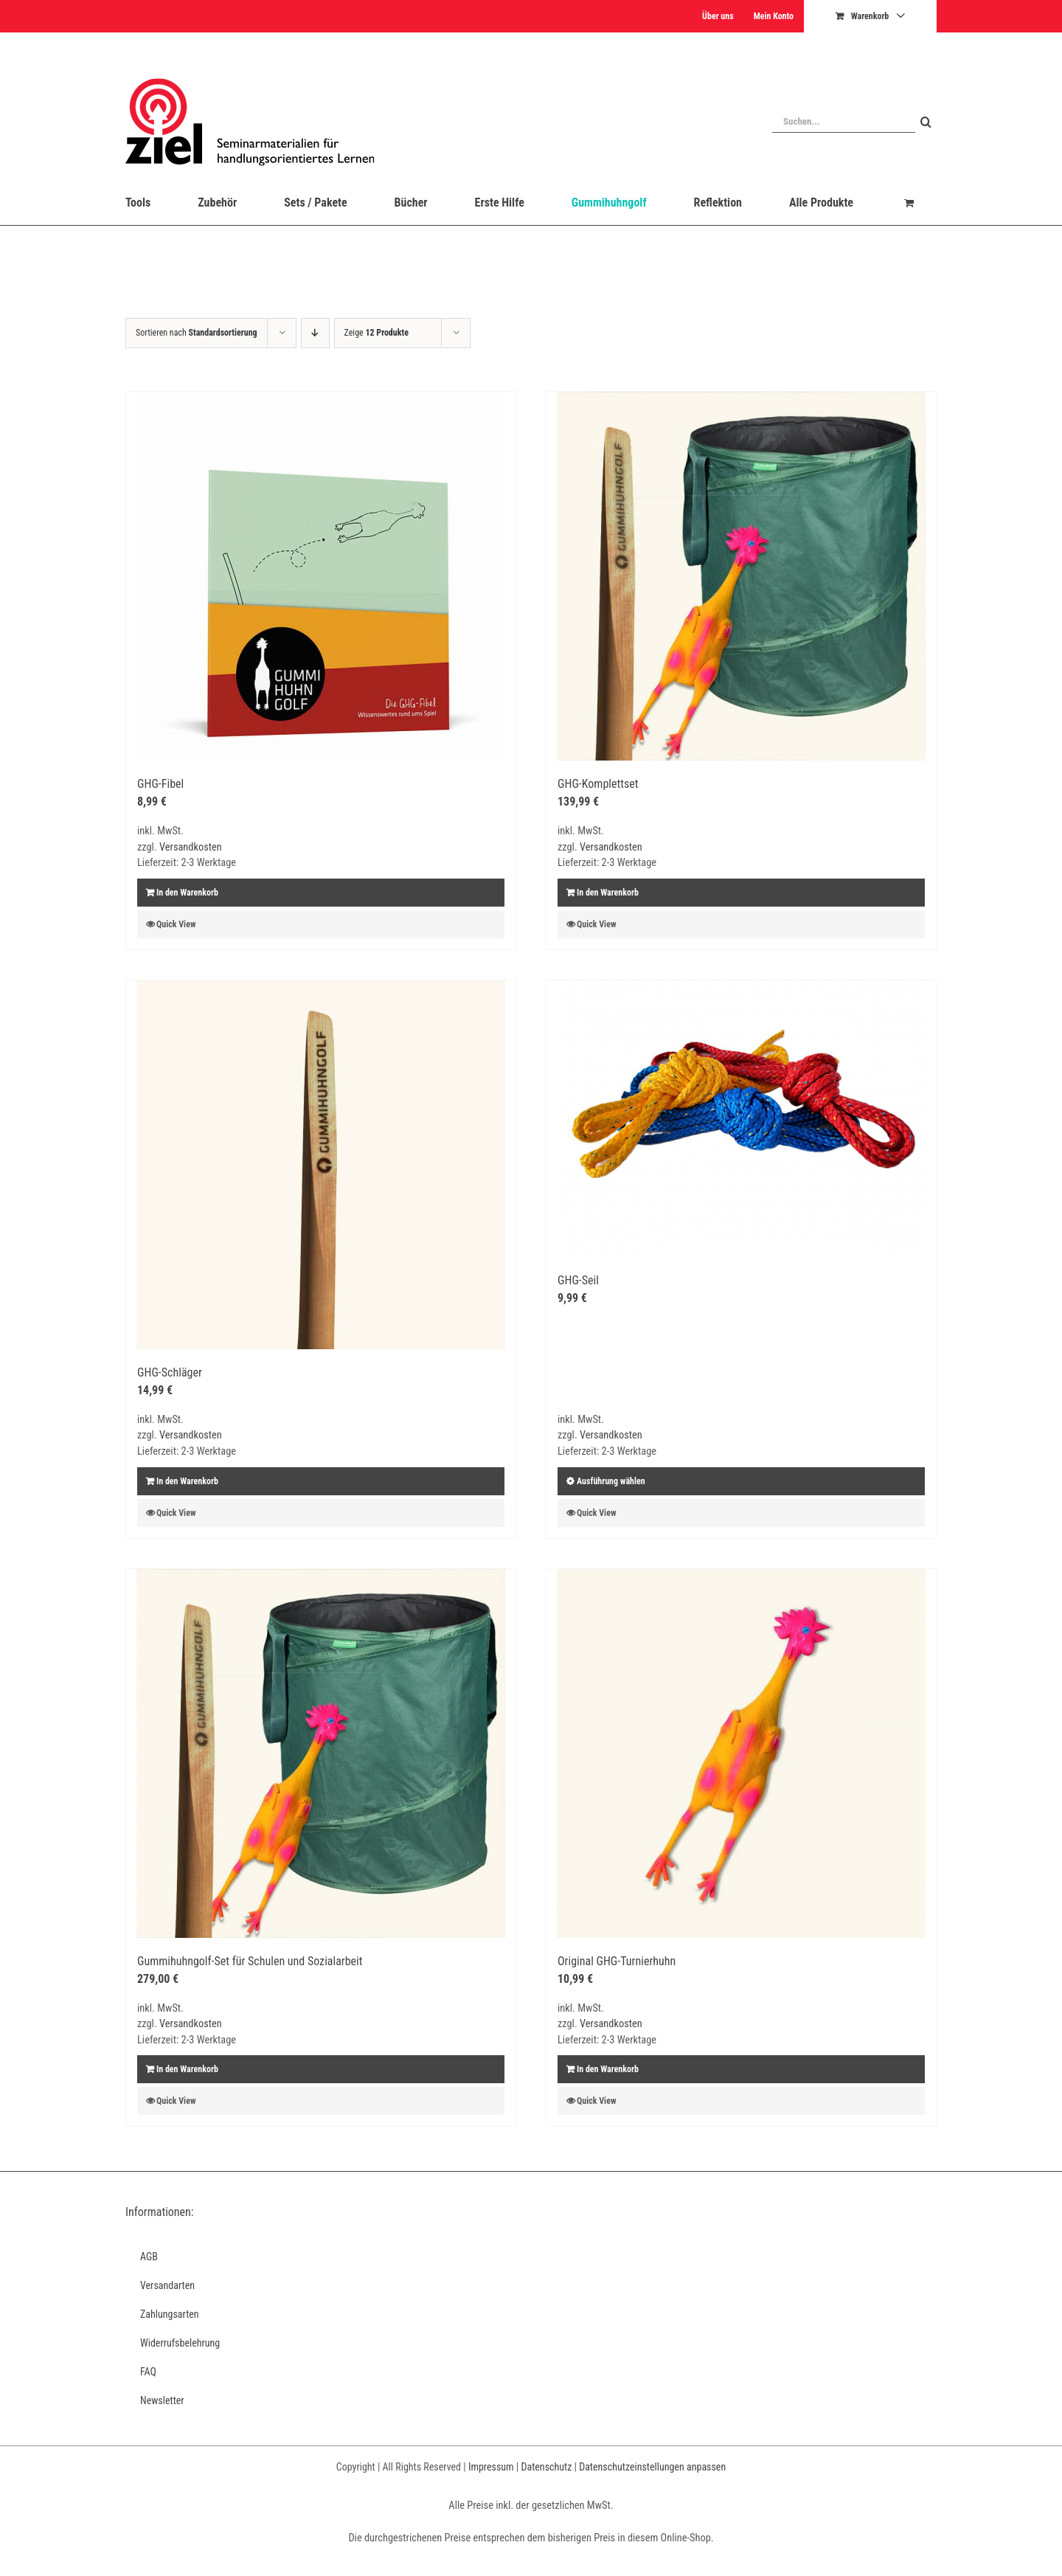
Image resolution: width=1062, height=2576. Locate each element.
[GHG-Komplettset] (741, 576)
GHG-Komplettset (598, 784)
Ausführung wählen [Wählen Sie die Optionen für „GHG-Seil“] (611, 1481)
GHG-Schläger (169, 1372)
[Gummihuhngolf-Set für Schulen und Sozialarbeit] (321, 1753)
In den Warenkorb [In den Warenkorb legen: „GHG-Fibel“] (187, 892)
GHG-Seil (578, 1280)
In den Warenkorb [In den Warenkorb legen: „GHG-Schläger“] (187, 1481)
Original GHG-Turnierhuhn (617, 1961)
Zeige (376, 333)
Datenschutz (546, 2467)
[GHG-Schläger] (321, 1164)
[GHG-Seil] (741, 1118)
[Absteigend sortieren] (315, 333)
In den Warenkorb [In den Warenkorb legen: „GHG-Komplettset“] (608, 892)
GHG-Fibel (160, 784)
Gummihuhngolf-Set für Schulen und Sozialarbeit (249, 1961)
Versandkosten (190, 847)
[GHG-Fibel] (321, 576)
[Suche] (926, 122)
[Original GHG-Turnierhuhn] (741, 1753)
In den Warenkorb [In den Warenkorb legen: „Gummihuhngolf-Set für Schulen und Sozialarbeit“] (187, 2069)
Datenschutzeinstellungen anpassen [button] (652, 2467)
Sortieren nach (196, 333)
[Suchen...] (843, 122)
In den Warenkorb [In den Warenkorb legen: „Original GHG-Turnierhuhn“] (608, 2069)
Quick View (175, 924)
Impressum (491, 2467)
